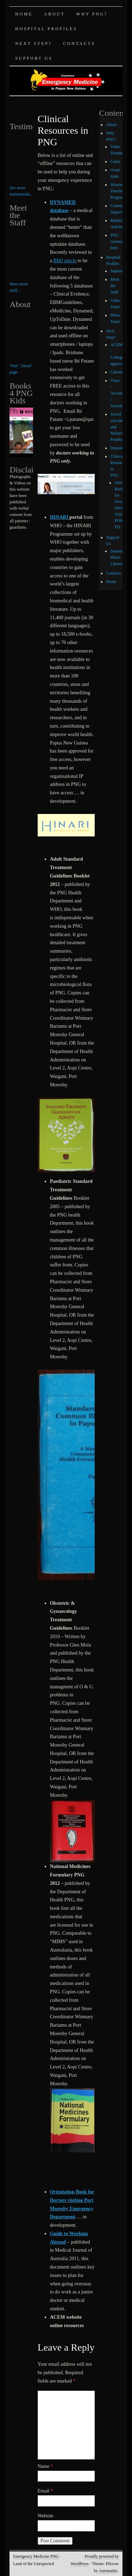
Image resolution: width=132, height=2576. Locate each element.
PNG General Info (117, 241)
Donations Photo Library (118, 557)
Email (45, 2491)
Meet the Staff (114, 285)
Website (46, 2515)
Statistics (117, 271)
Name (45, 2466)
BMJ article (64, 260)
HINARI (60, 517)
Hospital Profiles (46, 28)
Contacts (79, 43)
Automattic (108, 2570)
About (54, 14)
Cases (115, 161)
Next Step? (33, 43)
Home (24, 14)
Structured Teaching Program (119, 191)
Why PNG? (91, 14)
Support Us (33, 58)
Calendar (117, 372)
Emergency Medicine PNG (36, 2556)
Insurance (118, 447)
